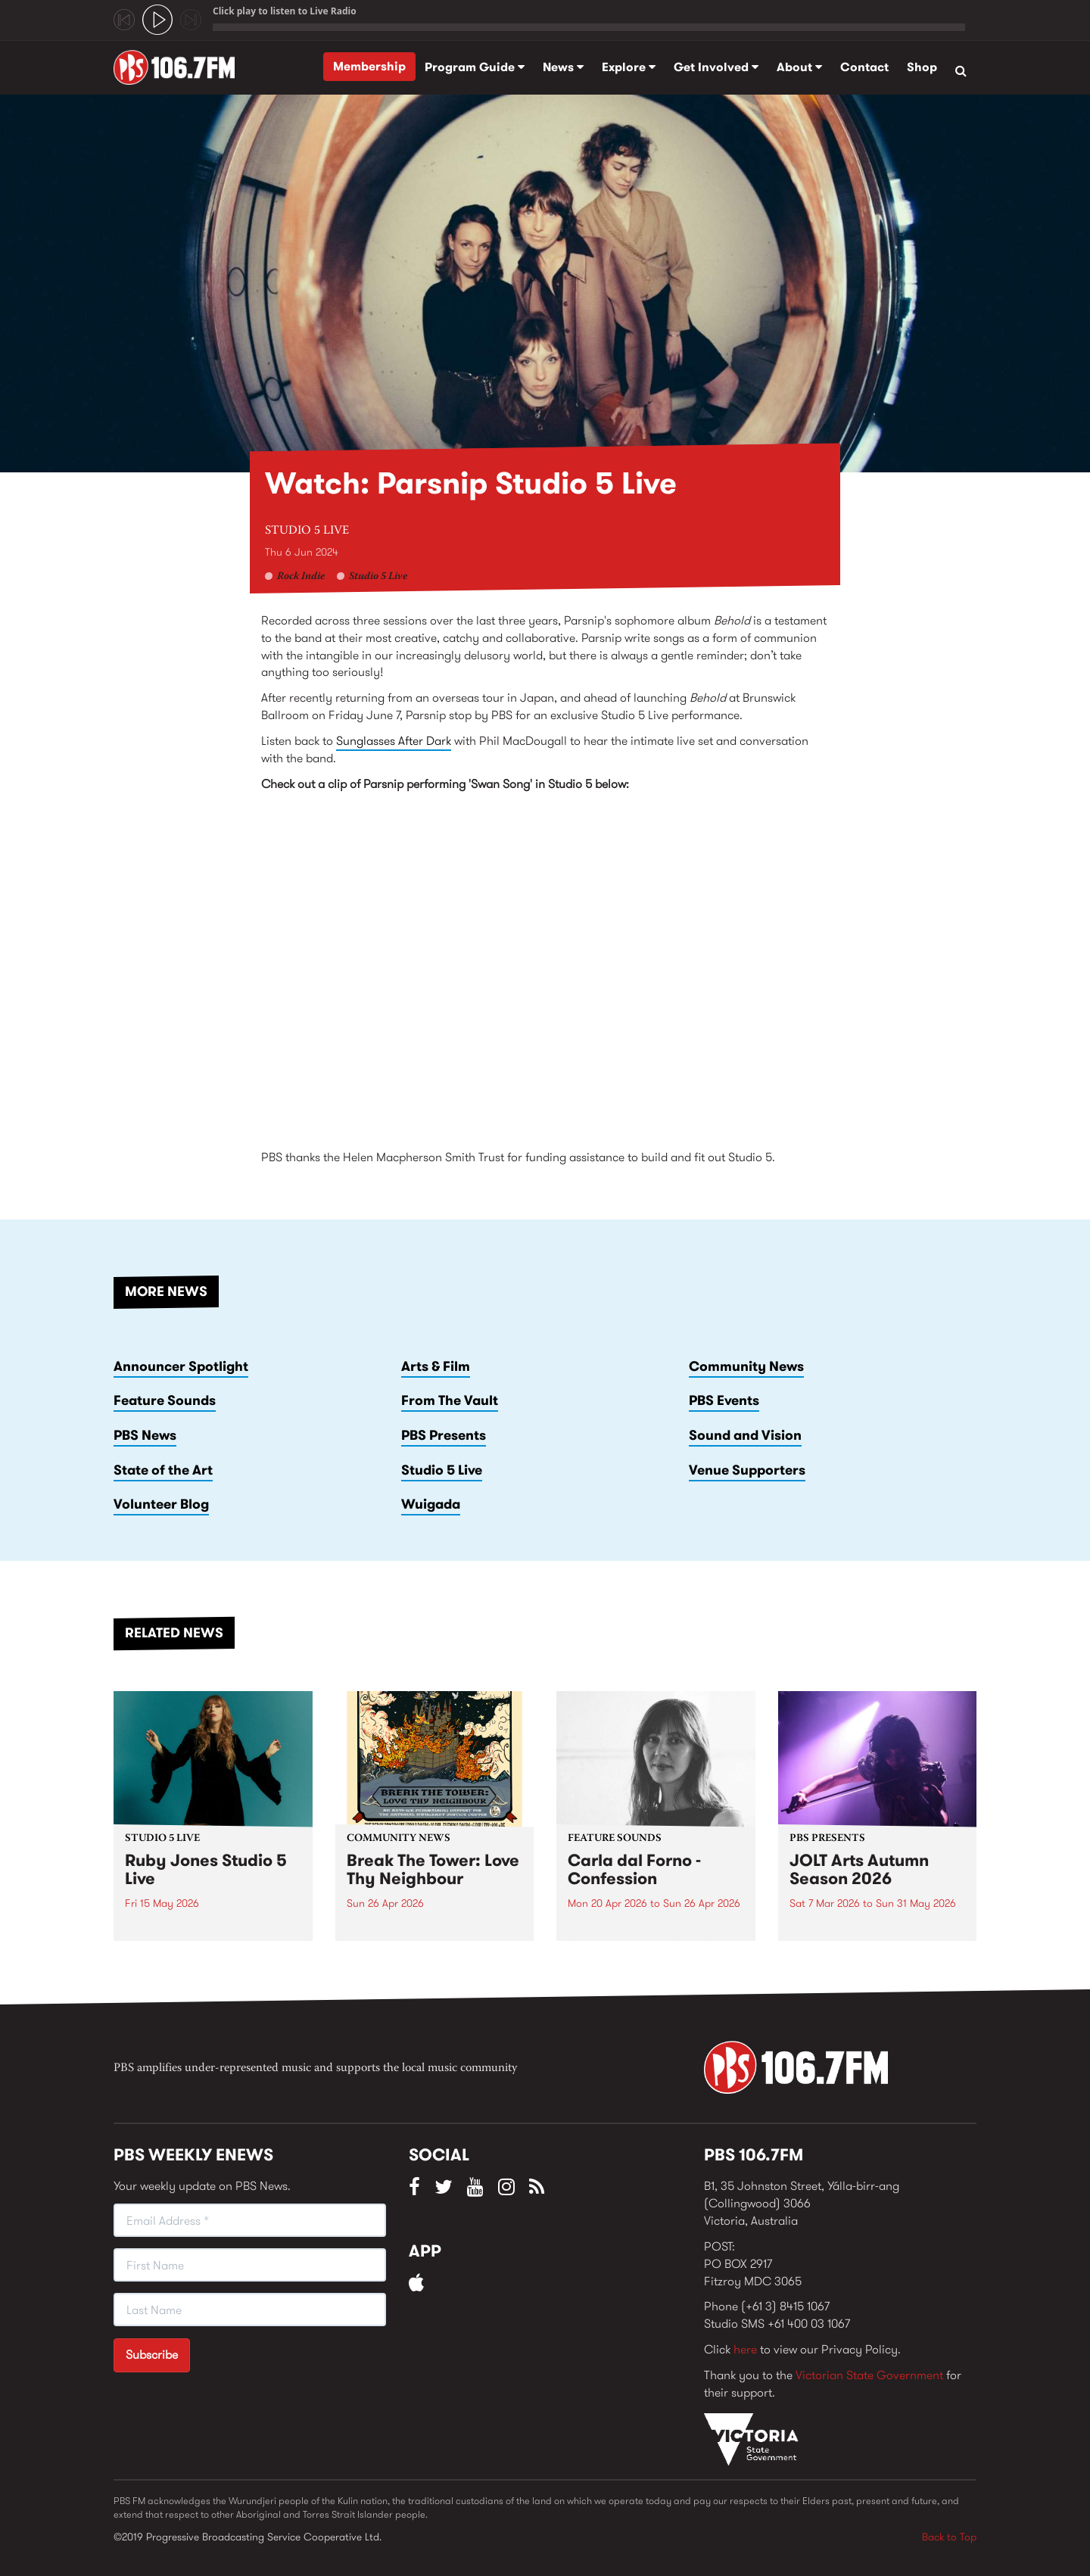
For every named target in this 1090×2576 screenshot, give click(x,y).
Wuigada (430, 1504)
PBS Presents (443, 1435)
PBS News (145, 1435)
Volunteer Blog (161, 1504)
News (563, 67)
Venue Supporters (747, 1470)
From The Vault (449, 1400)
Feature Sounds (165, 1400)
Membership (369, 66)
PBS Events (724, 1400)
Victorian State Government (869, 2375)
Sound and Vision (745, 1435)
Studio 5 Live (307, 531)
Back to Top (949, 2536)
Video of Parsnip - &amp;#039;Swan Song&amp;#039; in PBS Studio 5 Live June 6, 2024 (545, 963)
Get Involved (716, 67)
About (799, 67)
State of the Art (163, 1470)
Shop (922, 67)
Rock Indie (301, 577)
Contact (864, 67)
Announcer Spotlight (181, 1366)
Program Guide (475, 67)
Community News (746, 1366)
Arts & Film (435, 1366)
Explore (629, 67)
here (745, 2349)
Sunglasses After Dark (393, 740)
